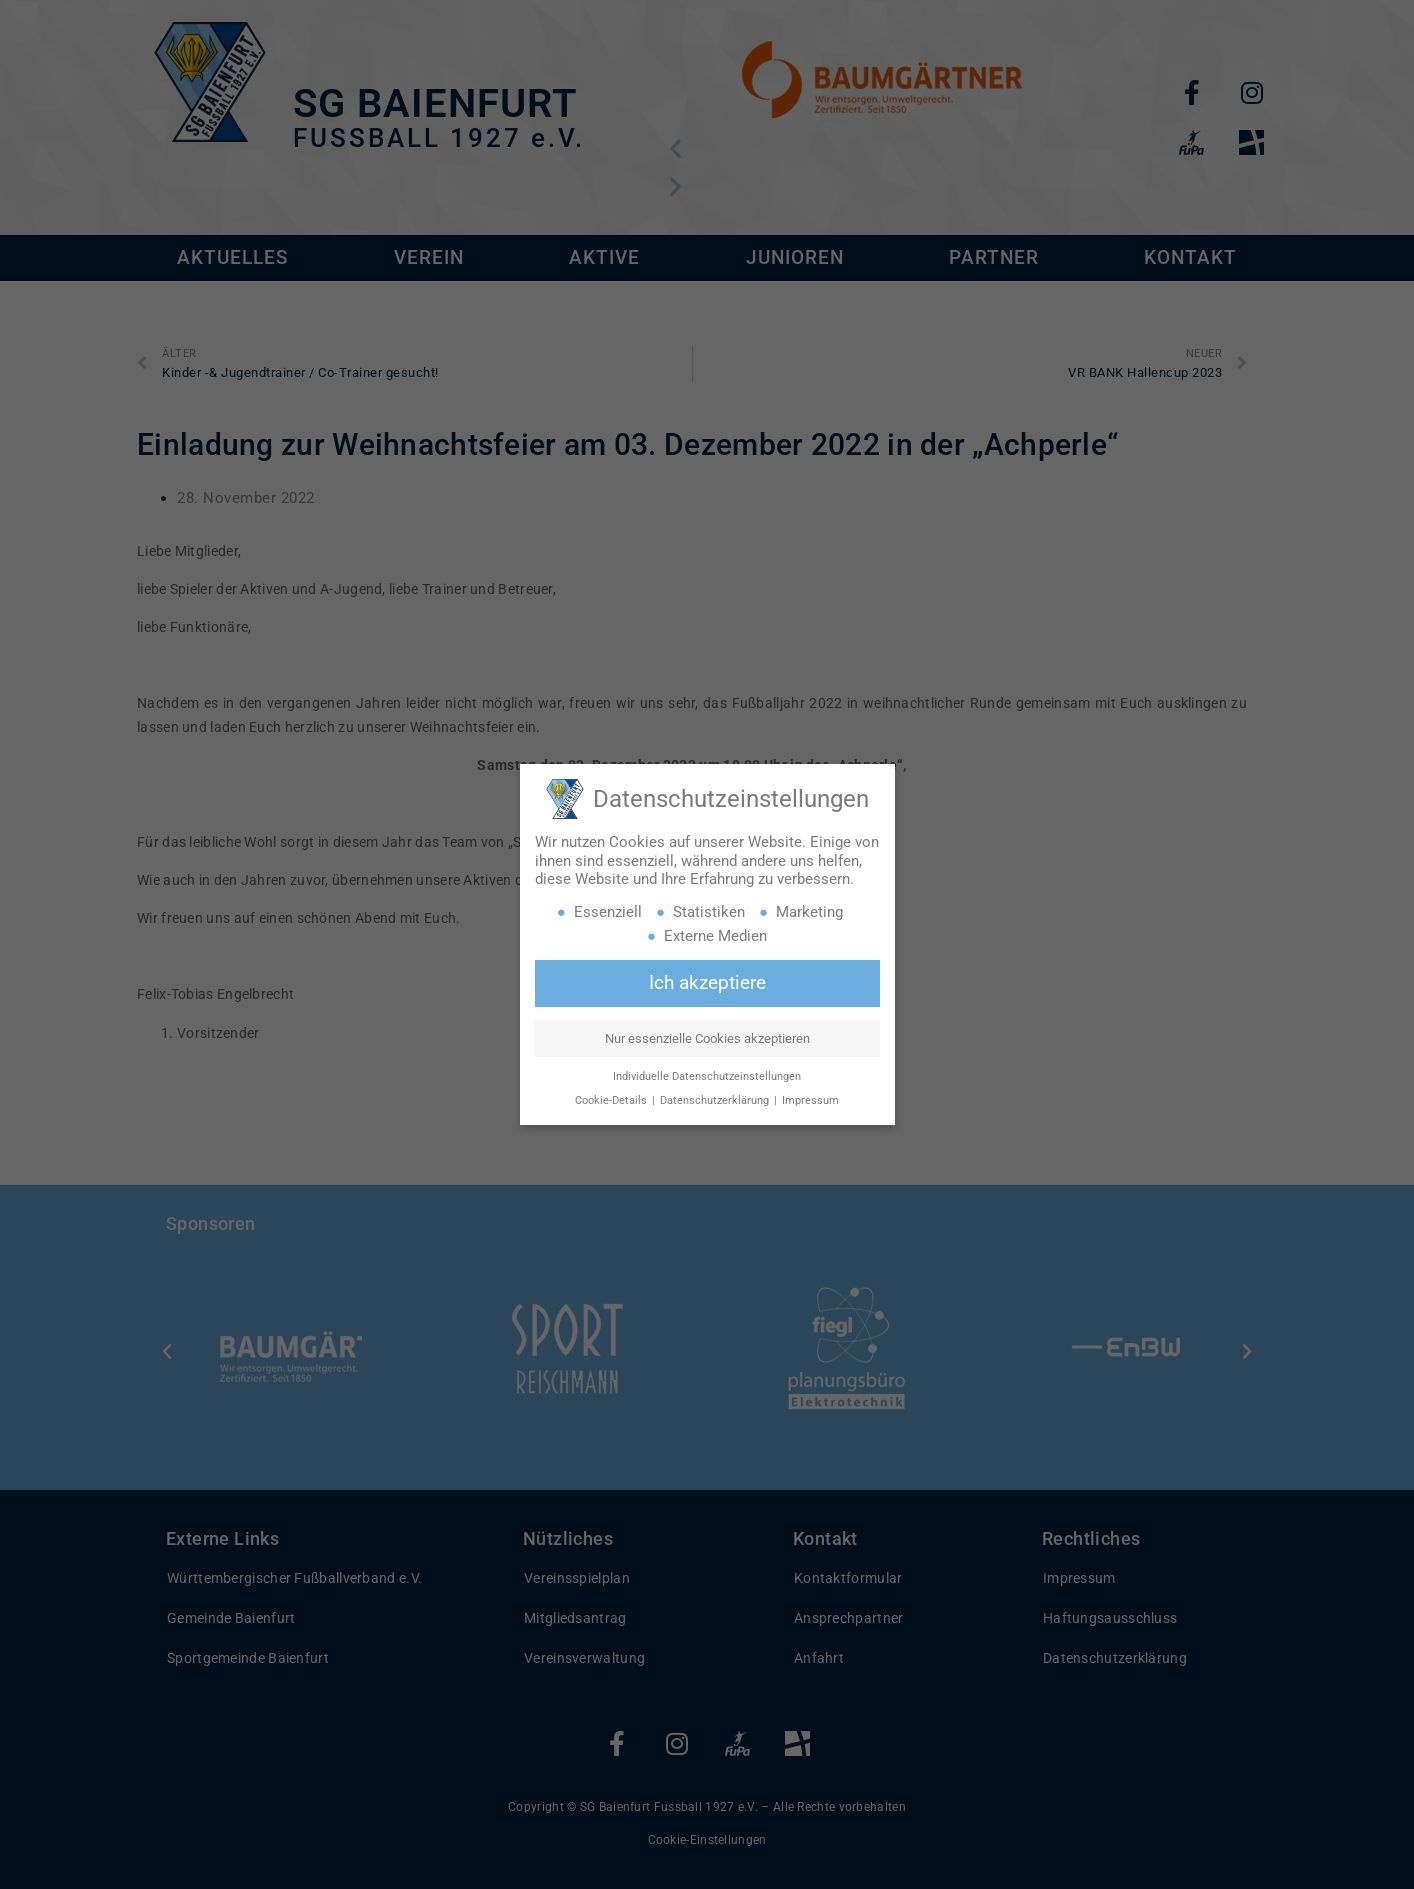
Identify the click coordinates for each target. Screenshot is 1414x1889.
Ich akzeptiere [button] (707, 983)
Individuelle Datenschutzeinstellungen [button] (707, 1076)
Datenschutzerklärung (716, 1100)
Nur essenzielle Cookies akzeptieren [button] (707, 1038)
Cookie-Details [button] (612, 1100)
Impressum (810, 1100)
